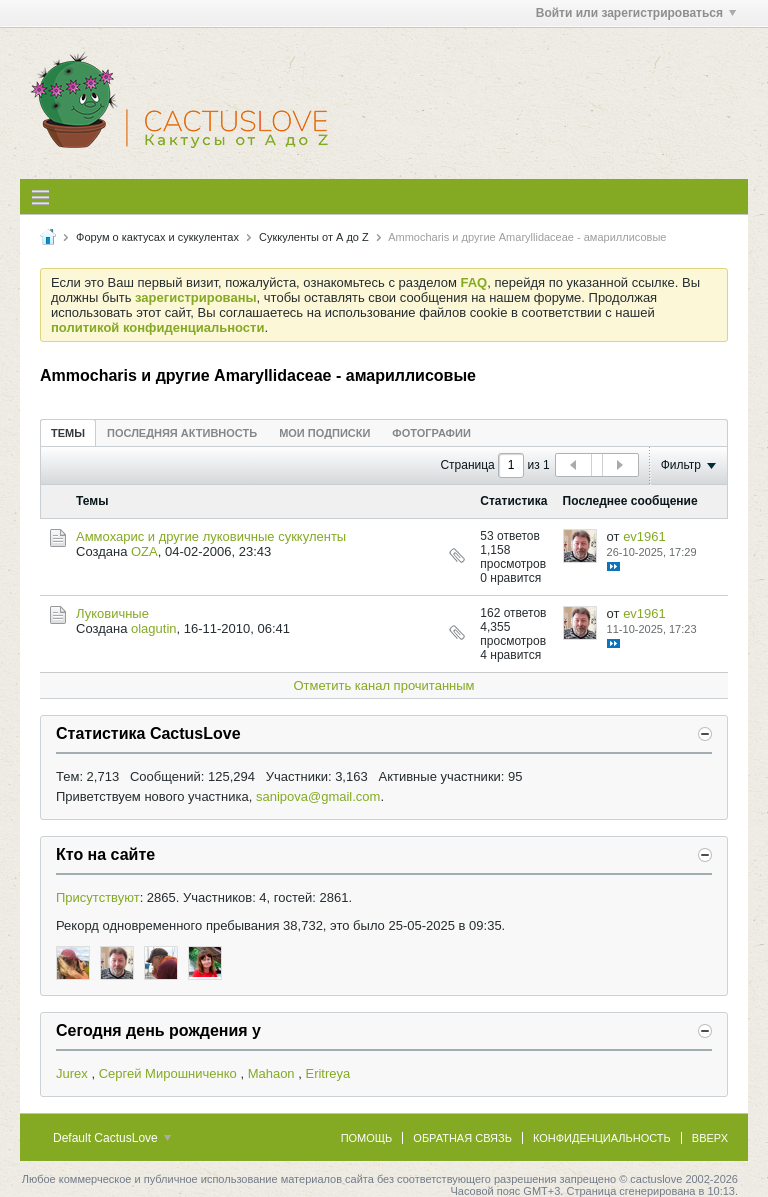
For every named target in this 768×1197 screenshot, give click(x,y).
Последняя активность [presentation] (182, 433)
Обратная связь (462, 1138)
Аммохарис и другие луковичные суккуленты (211, 536)
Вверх (710, 1138)
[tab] (68, 432)
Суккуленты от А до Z (314, 237)
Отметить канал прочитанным (383, 685)
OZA (144, 551)
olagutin (154, 628)
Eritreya (327, 1073)
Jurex (72, 1073)
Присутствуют (98, 897)
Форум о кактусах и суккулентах (157, 237)
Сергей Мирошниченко (168, 1073)
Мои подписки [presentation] (324, 433)
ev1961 (644, 536)
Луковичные (112, 613)
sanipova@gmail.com (318, 796)
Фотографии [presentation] (431, 433)
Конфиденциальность (602, 1138)
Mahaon (271, 1073)
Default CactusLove (112, 1138)
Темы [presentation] (68, 433)
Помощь (367, 1138)
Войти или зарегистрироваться (636, 13)
